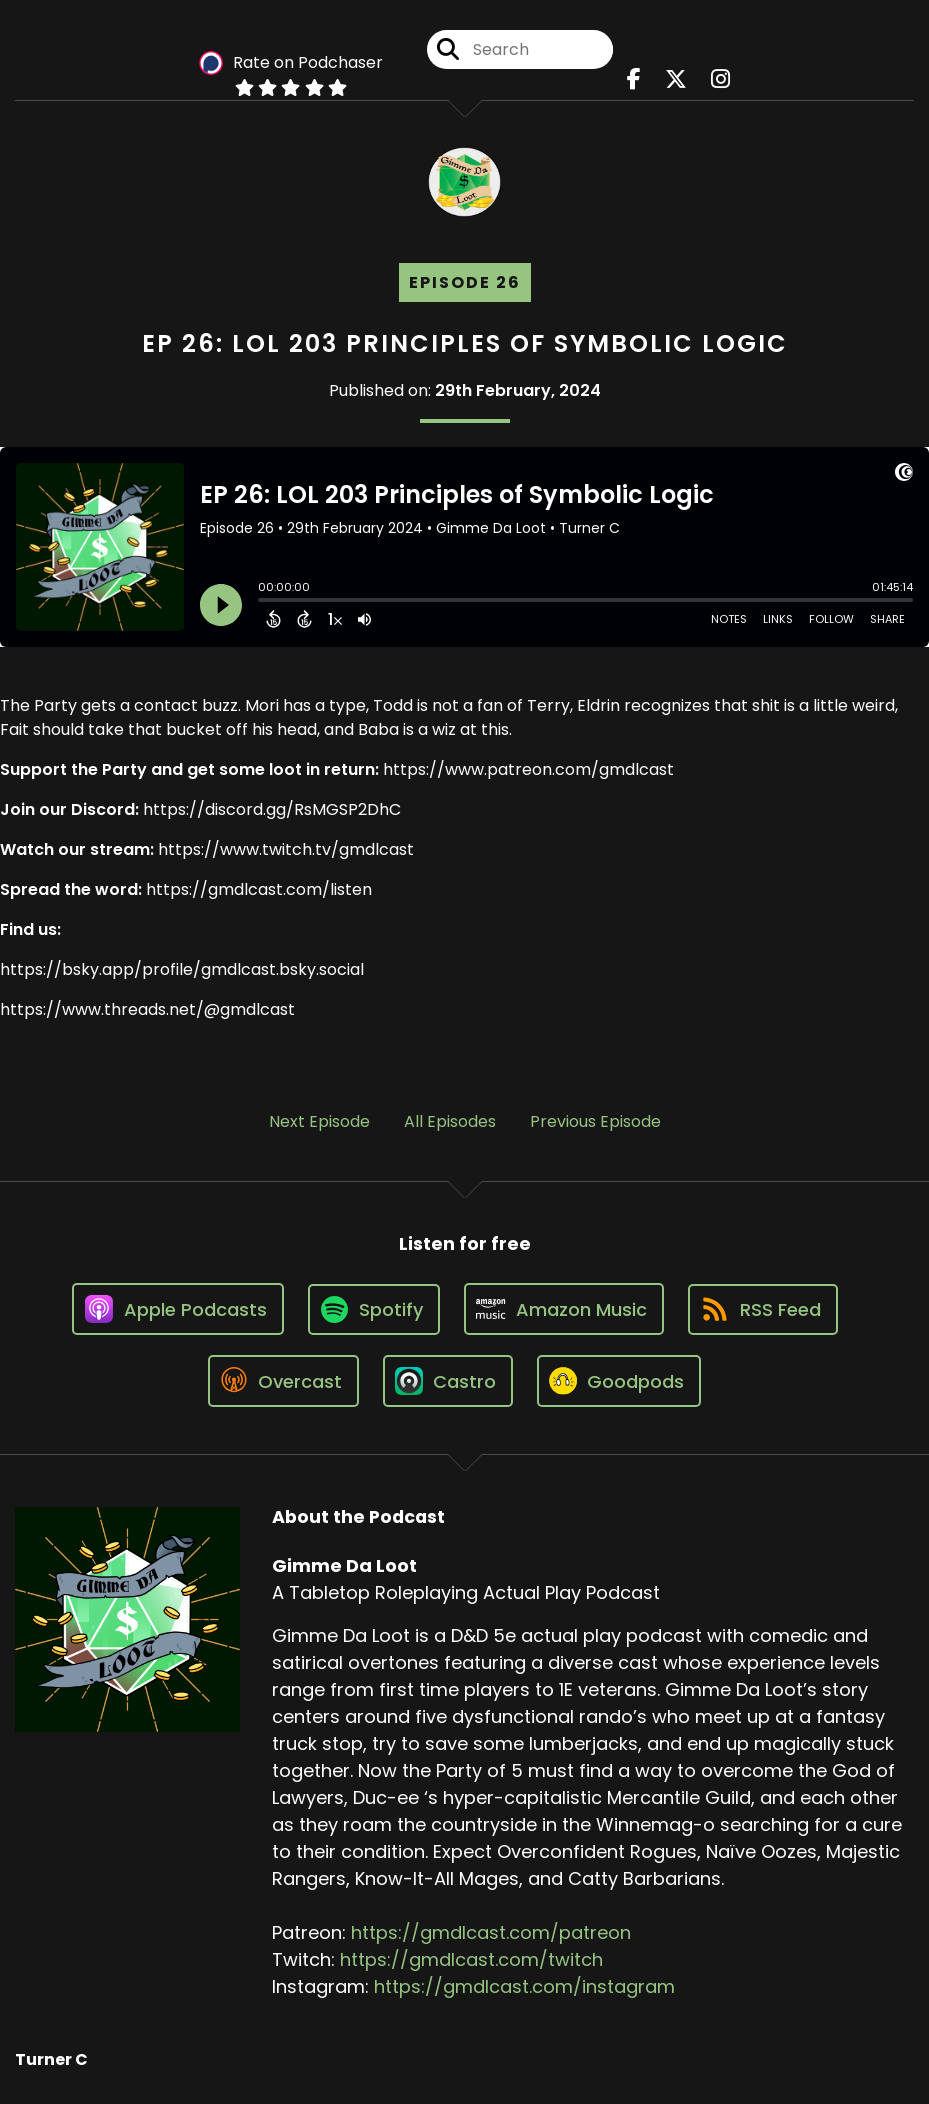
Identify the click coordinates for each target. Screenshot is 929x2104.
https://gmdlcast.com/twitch (471, 1959)
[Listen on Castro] (448, 1381)
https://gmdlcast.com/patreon (491, 1932)
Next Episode (319, 1121)
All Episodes (450, 1121)
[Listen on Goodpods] (619, 1381)
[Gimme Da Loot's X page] (676, 79)
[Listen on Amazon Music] (564, 1309)
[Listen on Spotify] (374, 1309)
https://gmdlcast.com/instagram (524, 1986)
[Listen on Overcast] (283, 1381)
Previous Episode (595, 1121)
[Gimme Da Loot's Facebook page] (634, 79)
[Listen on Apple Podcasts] (178, 1309)
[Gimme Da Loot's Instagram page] (720, 79)
